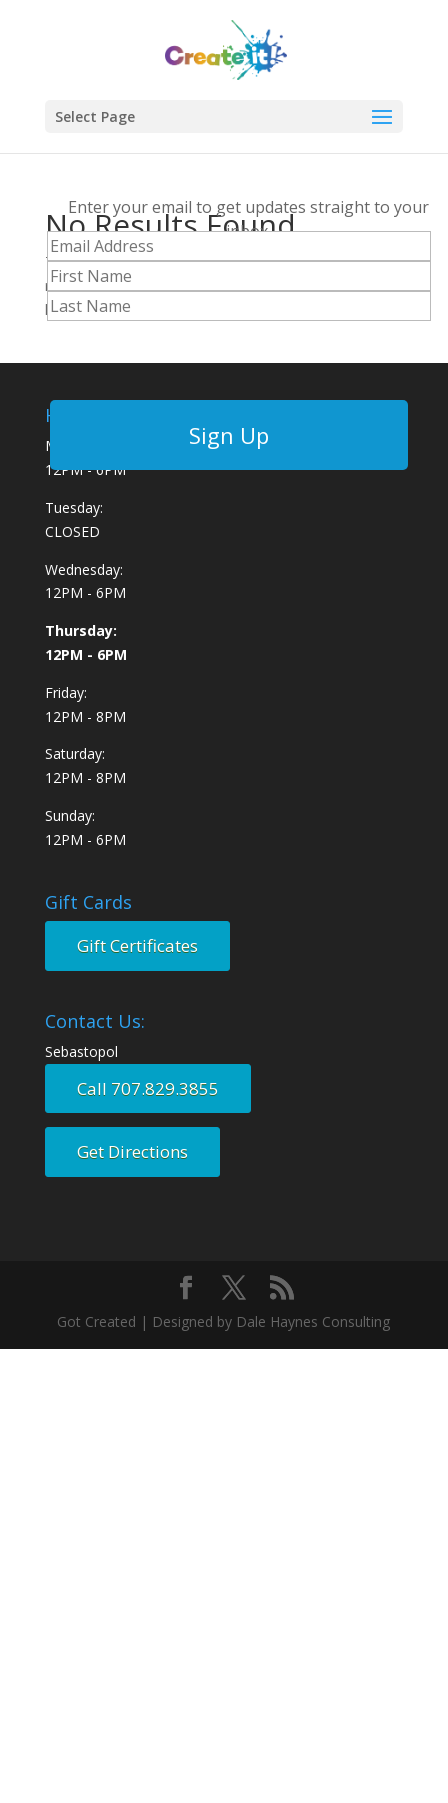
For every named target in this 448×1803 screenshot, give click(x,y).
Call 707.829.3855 (148, 1088)
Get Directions (132, 1151)
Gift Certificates (137, 945)
